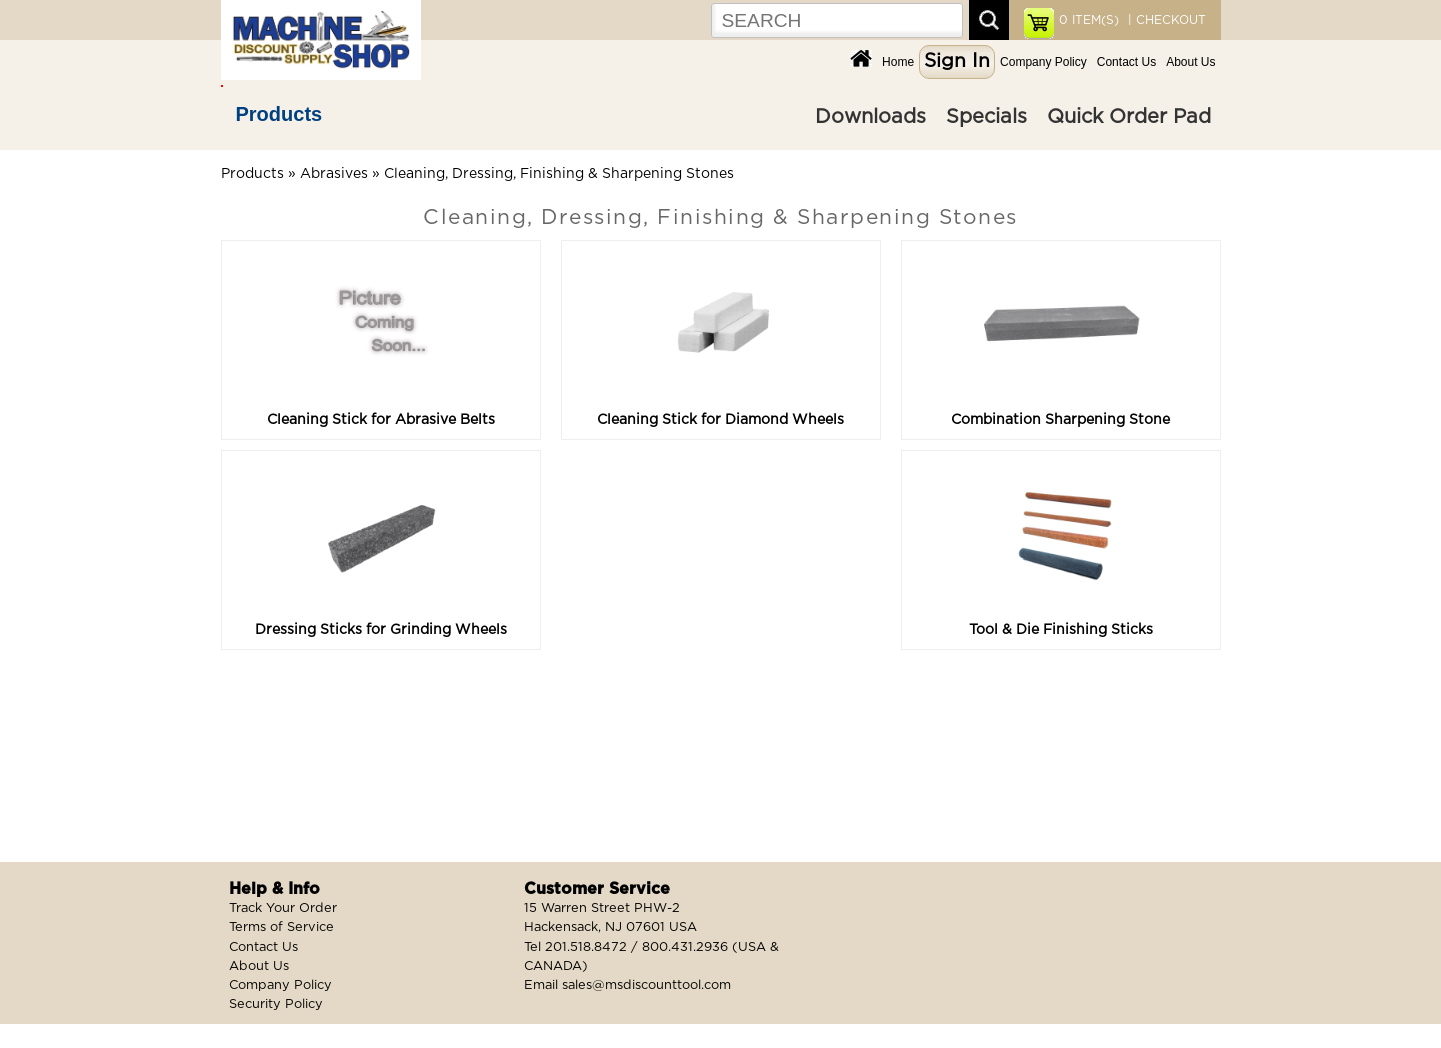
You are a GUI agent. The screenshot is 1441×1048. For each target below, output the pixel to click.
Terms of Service (281, 927)
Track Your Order (283, 908)
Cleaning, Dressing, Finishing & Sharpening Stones (559, 174)
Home (898, 62)
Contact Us (1126, 62)
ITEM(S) (1089, 20)
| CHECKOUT (1165, 20)
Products (279, 114)
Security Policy (276, 1004)
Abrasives (334, 174)
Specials (986, 117)
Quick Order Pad (1129, 117)
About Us (1190, 62)
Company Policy (1043, 62)
